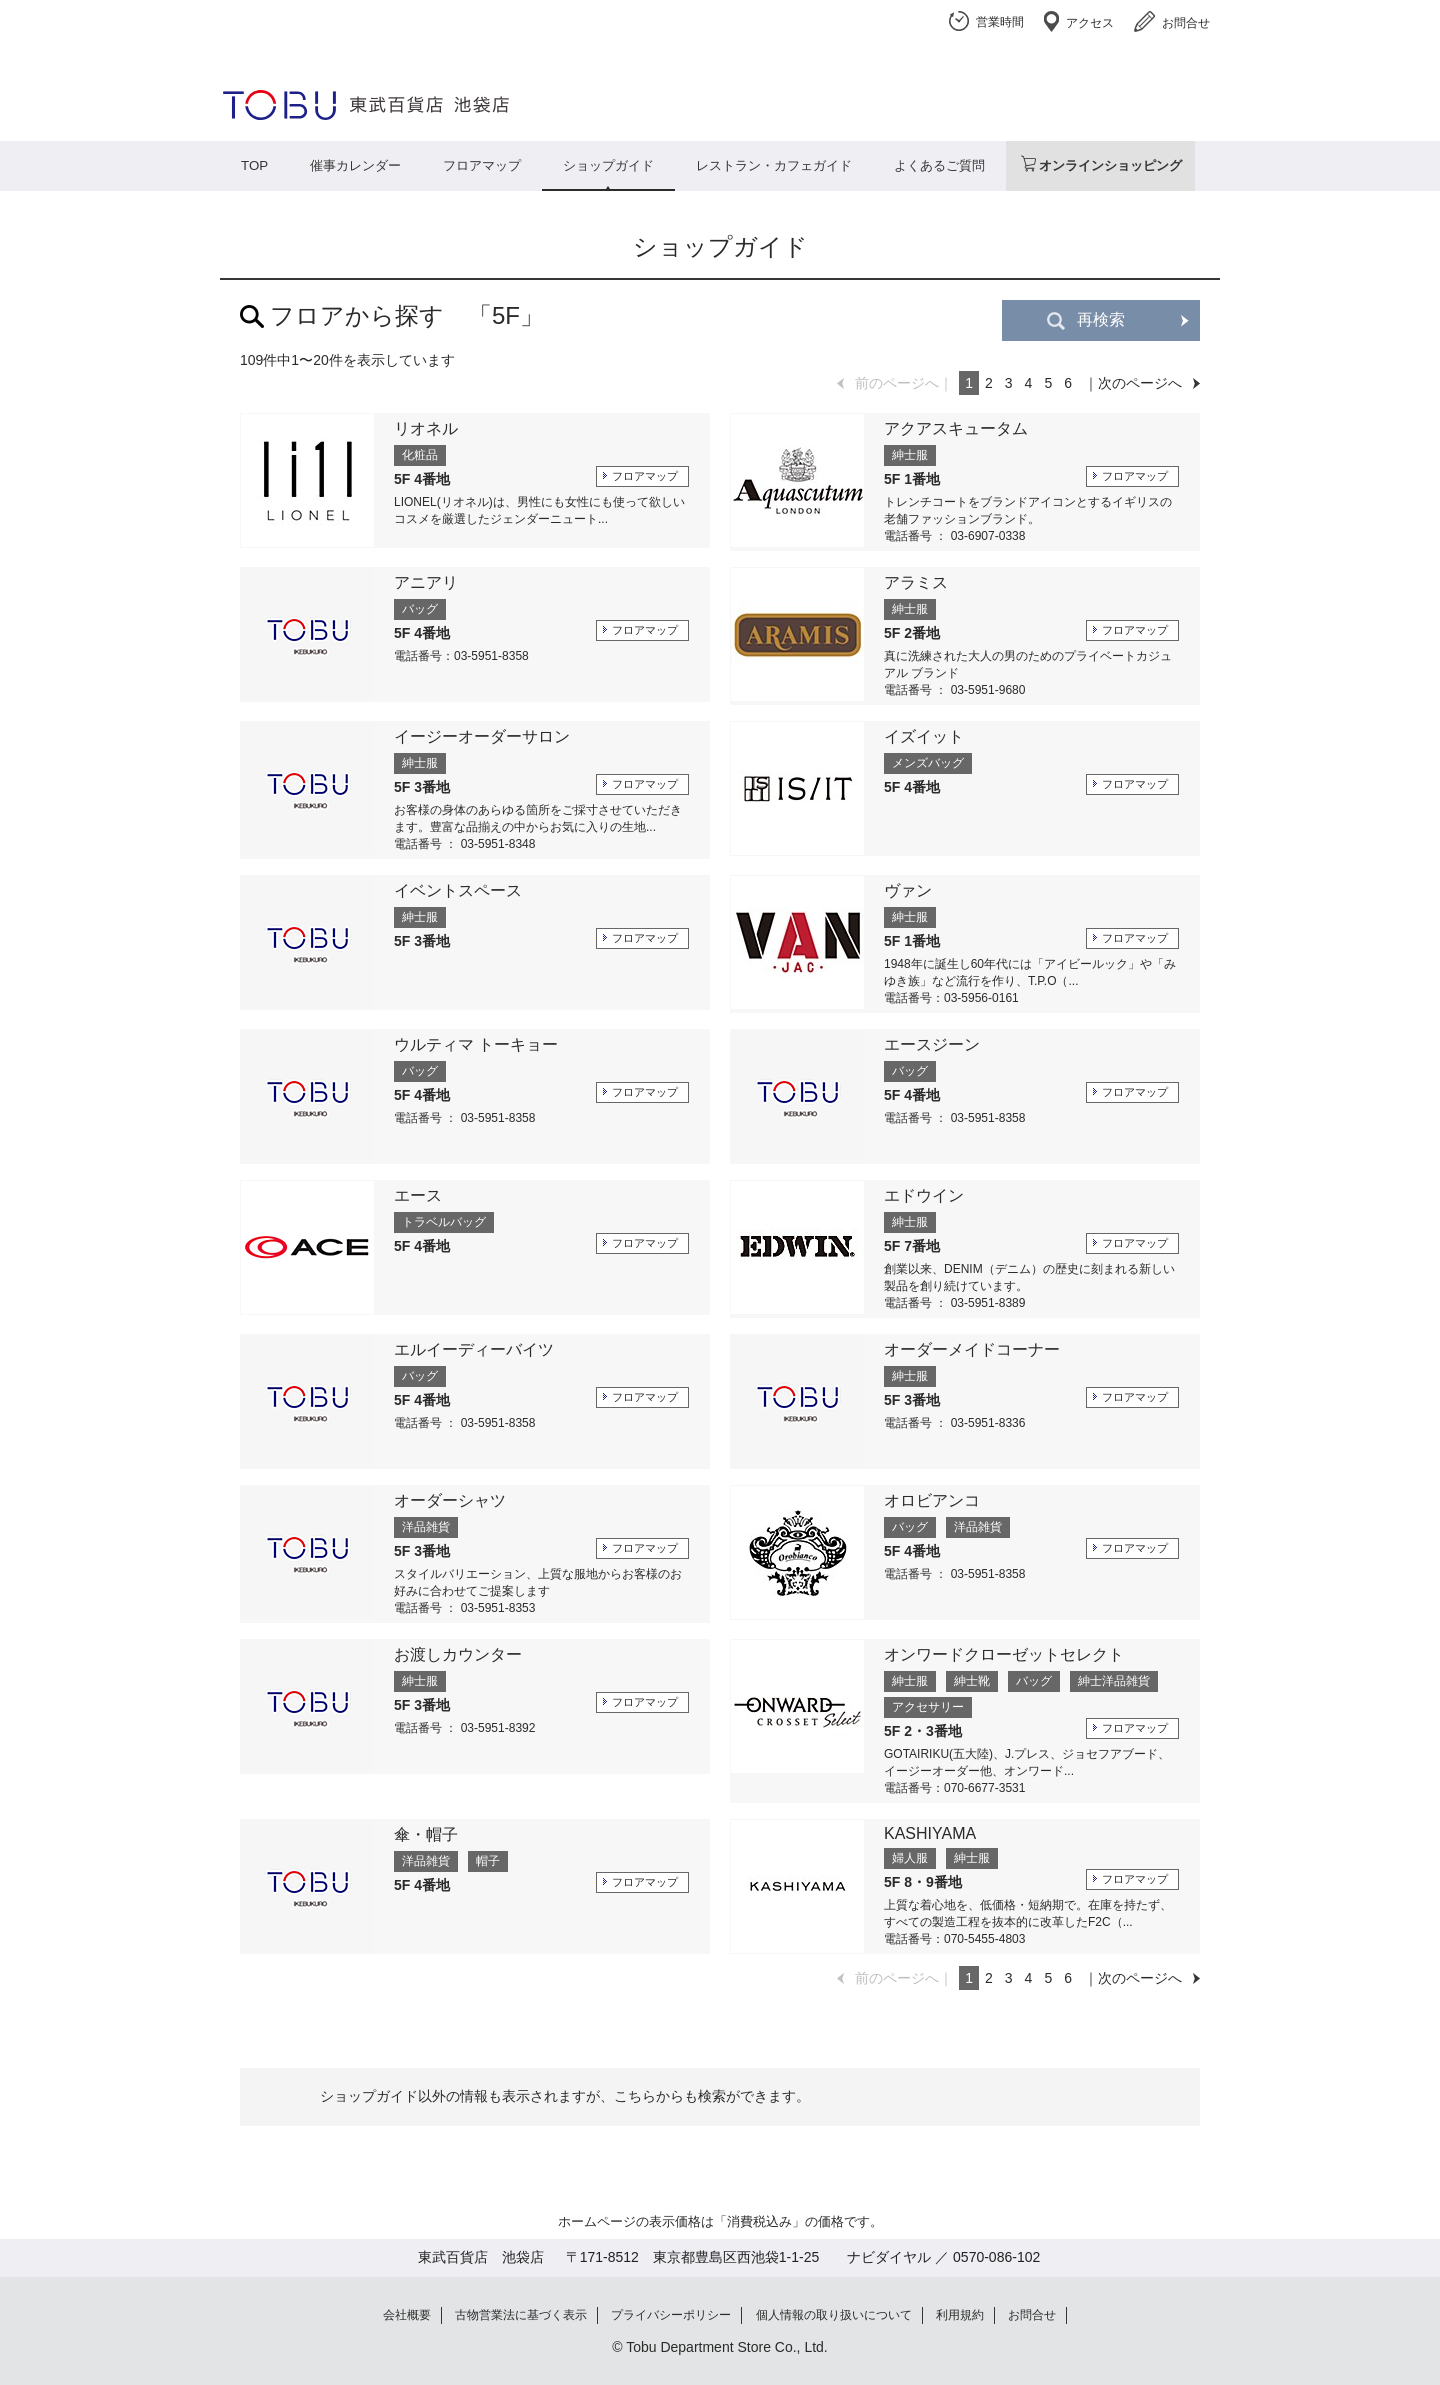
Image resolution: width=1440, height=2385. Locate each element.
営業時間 (1000, 22)
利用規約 (960, 2315)
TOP (254, 165)
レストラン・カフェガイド (774, 165)
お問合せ (1186, 23)
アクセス (1090, 23)
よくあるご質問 (939, 165)
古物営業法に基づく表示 (521, 2315)
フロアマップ (482, 165)
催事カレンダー (355, 165)
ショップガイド (608, 165)
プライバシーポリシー (671, 2315)
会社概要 (407, 2315)
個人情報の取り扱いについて (834, 2315)
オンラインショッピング (1110, 165)
